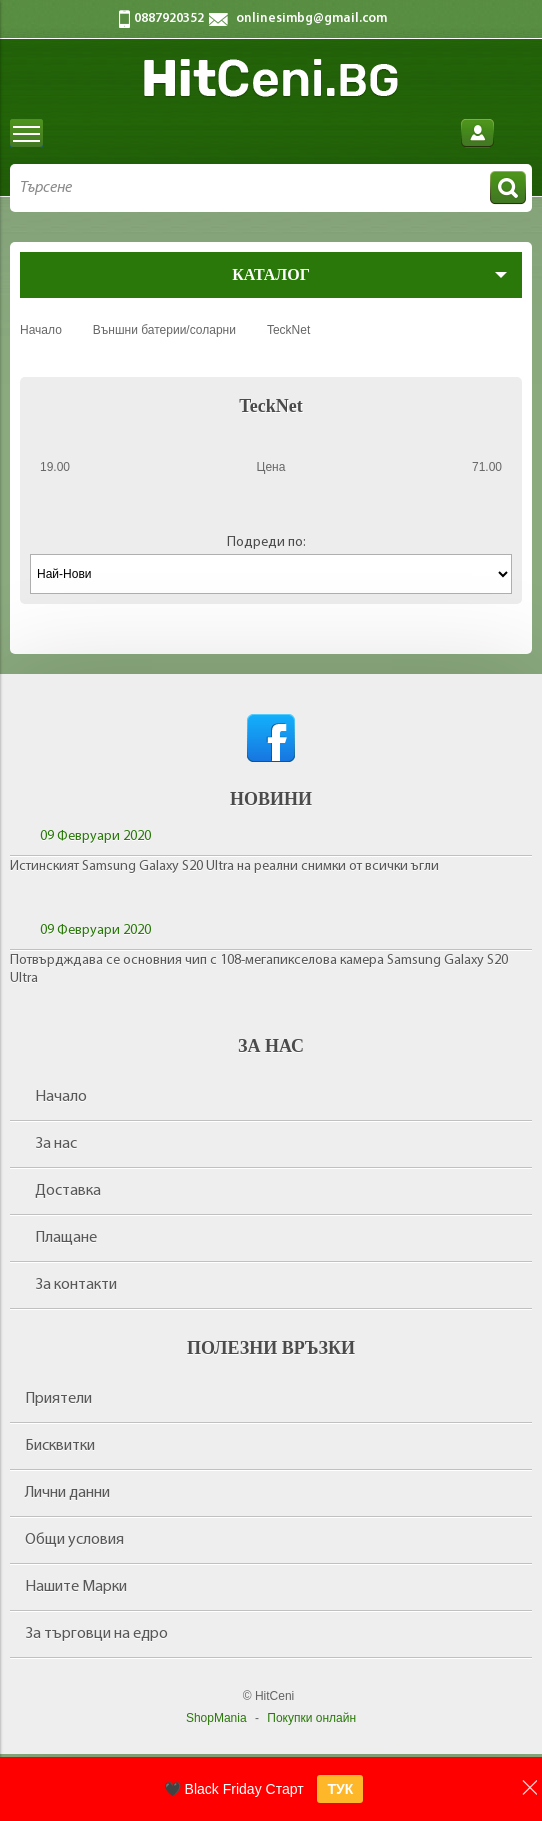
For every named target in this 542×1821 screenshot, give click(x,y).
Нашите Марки (76, 1587)
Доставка (68, 1191)
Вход (477, 133)
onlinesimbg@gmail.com (311, 18)
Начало (61, 1097)
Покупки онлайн (311, 1718)
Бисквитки (60, 1446)
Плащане (66, 1238)
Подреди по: (266, 542)
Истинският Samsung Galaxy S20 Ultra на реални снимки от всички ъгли (224, 866)
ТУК (340, 1789)
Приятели (58, 1399)
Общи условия (74, 1540)
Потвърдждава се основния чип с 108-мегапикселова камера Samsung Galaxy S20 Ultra (259, 969)
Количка (515, 133)
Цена (271, 467)
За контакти (76, 1285)
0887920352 (169, 18)
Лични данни (67, 1493)
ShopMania (216, 1718)
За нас (56, 1144)
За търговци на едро (96, 1634)
